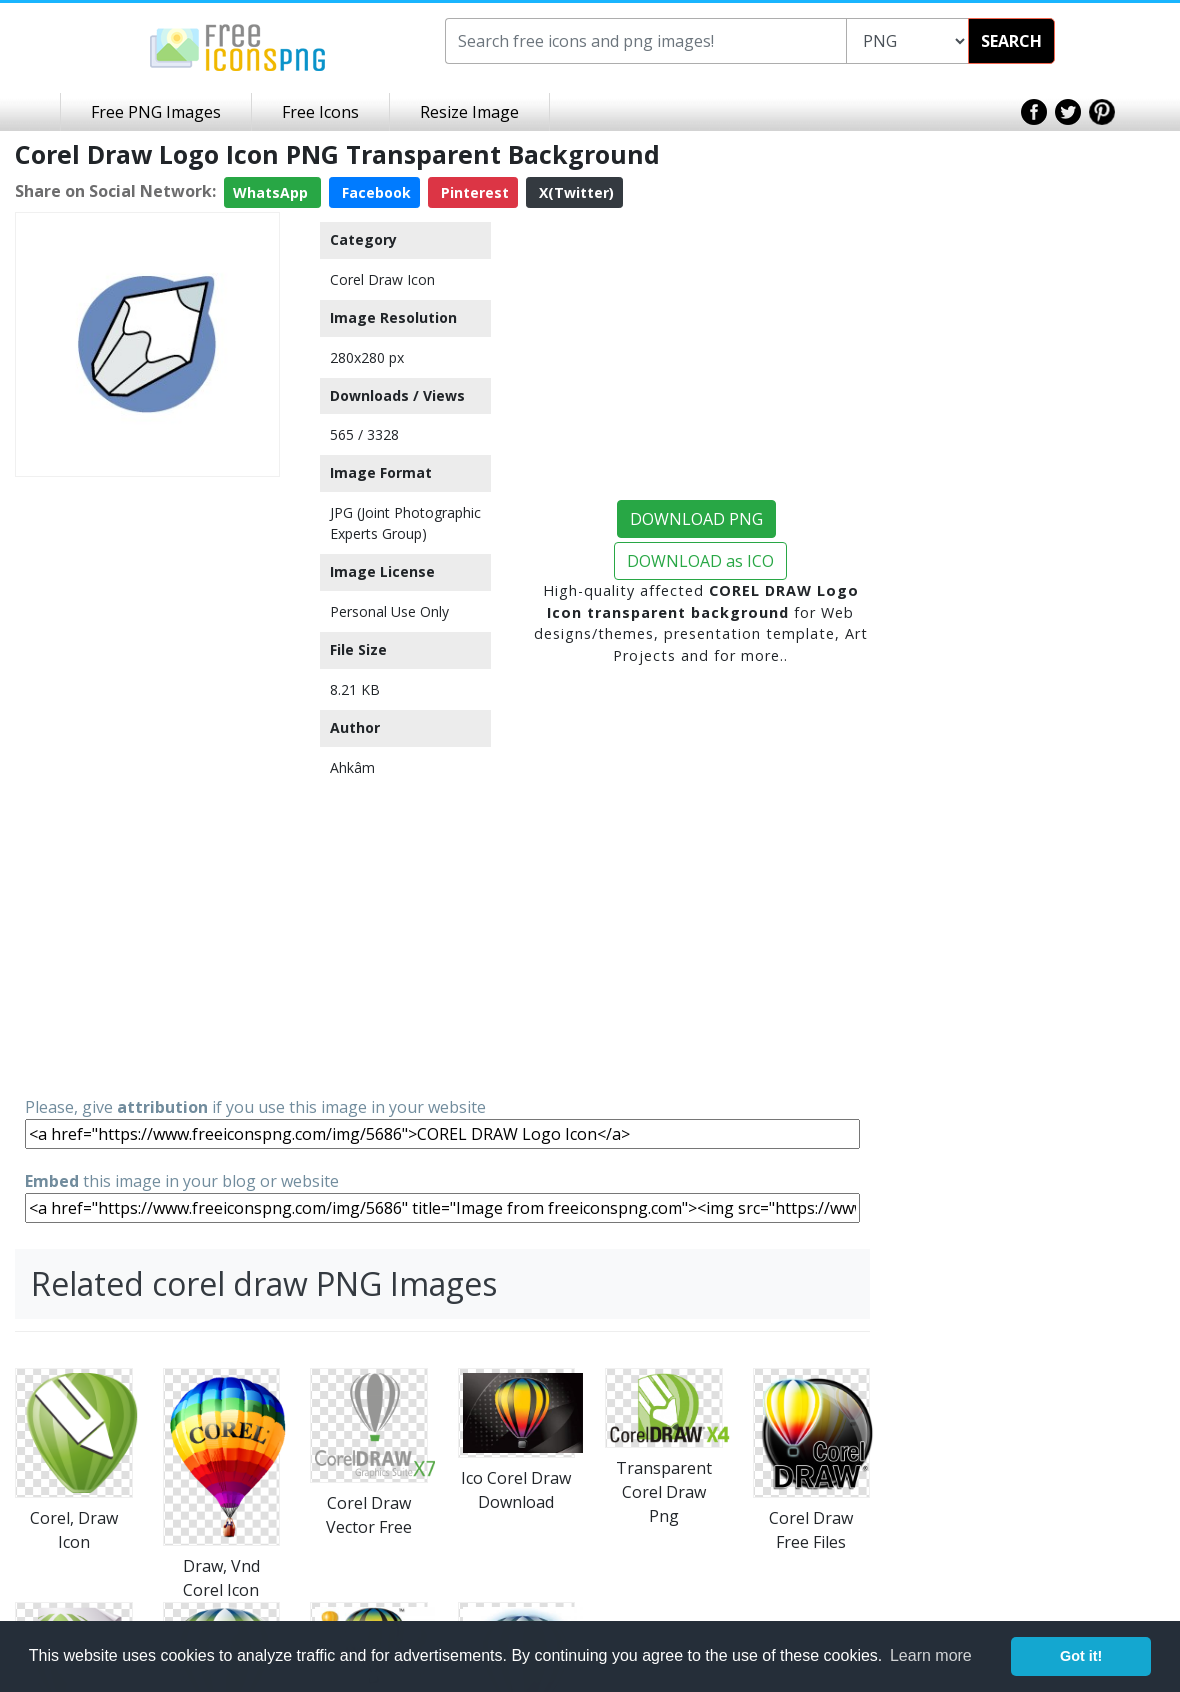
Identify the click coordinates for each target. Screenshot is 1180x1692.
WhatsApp (272, 192)
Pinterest (473, 192)
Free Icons (320, 112)
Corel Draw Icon (382, 279)
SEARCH (1011, 41)
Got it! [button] (1081, 1656)
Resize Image (469, 112)
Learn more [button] (931, 1655)
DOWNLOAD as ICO (700, 561)
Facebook (374, 192)
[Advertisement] (147, 785)
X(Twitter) (574, 192)
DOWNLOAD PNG (696, 519)
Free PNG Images (156, 112)
